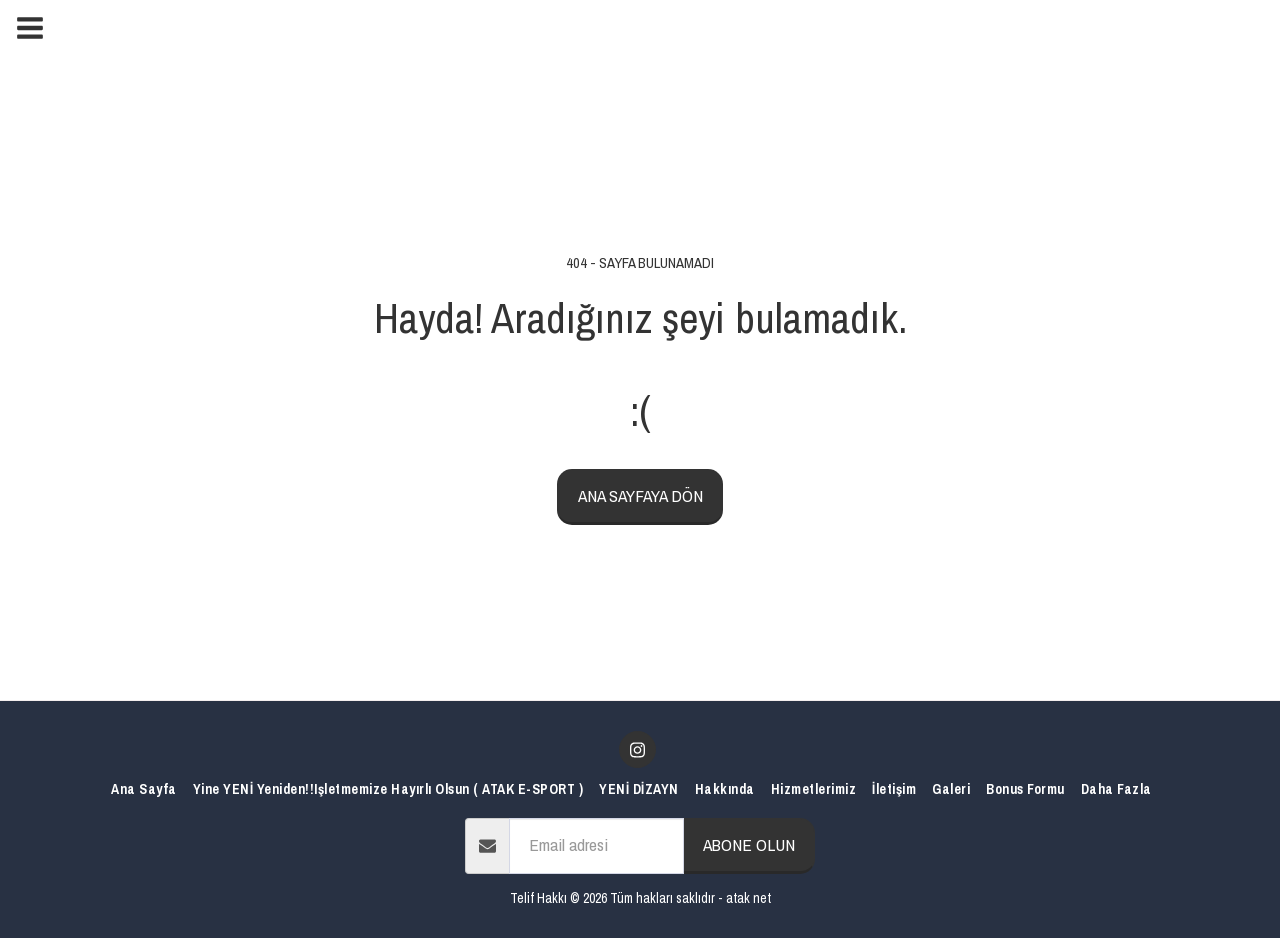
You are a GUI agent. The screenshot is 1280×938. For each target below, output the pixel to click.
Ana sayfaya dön (640, 495)
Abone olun (749, 844)
